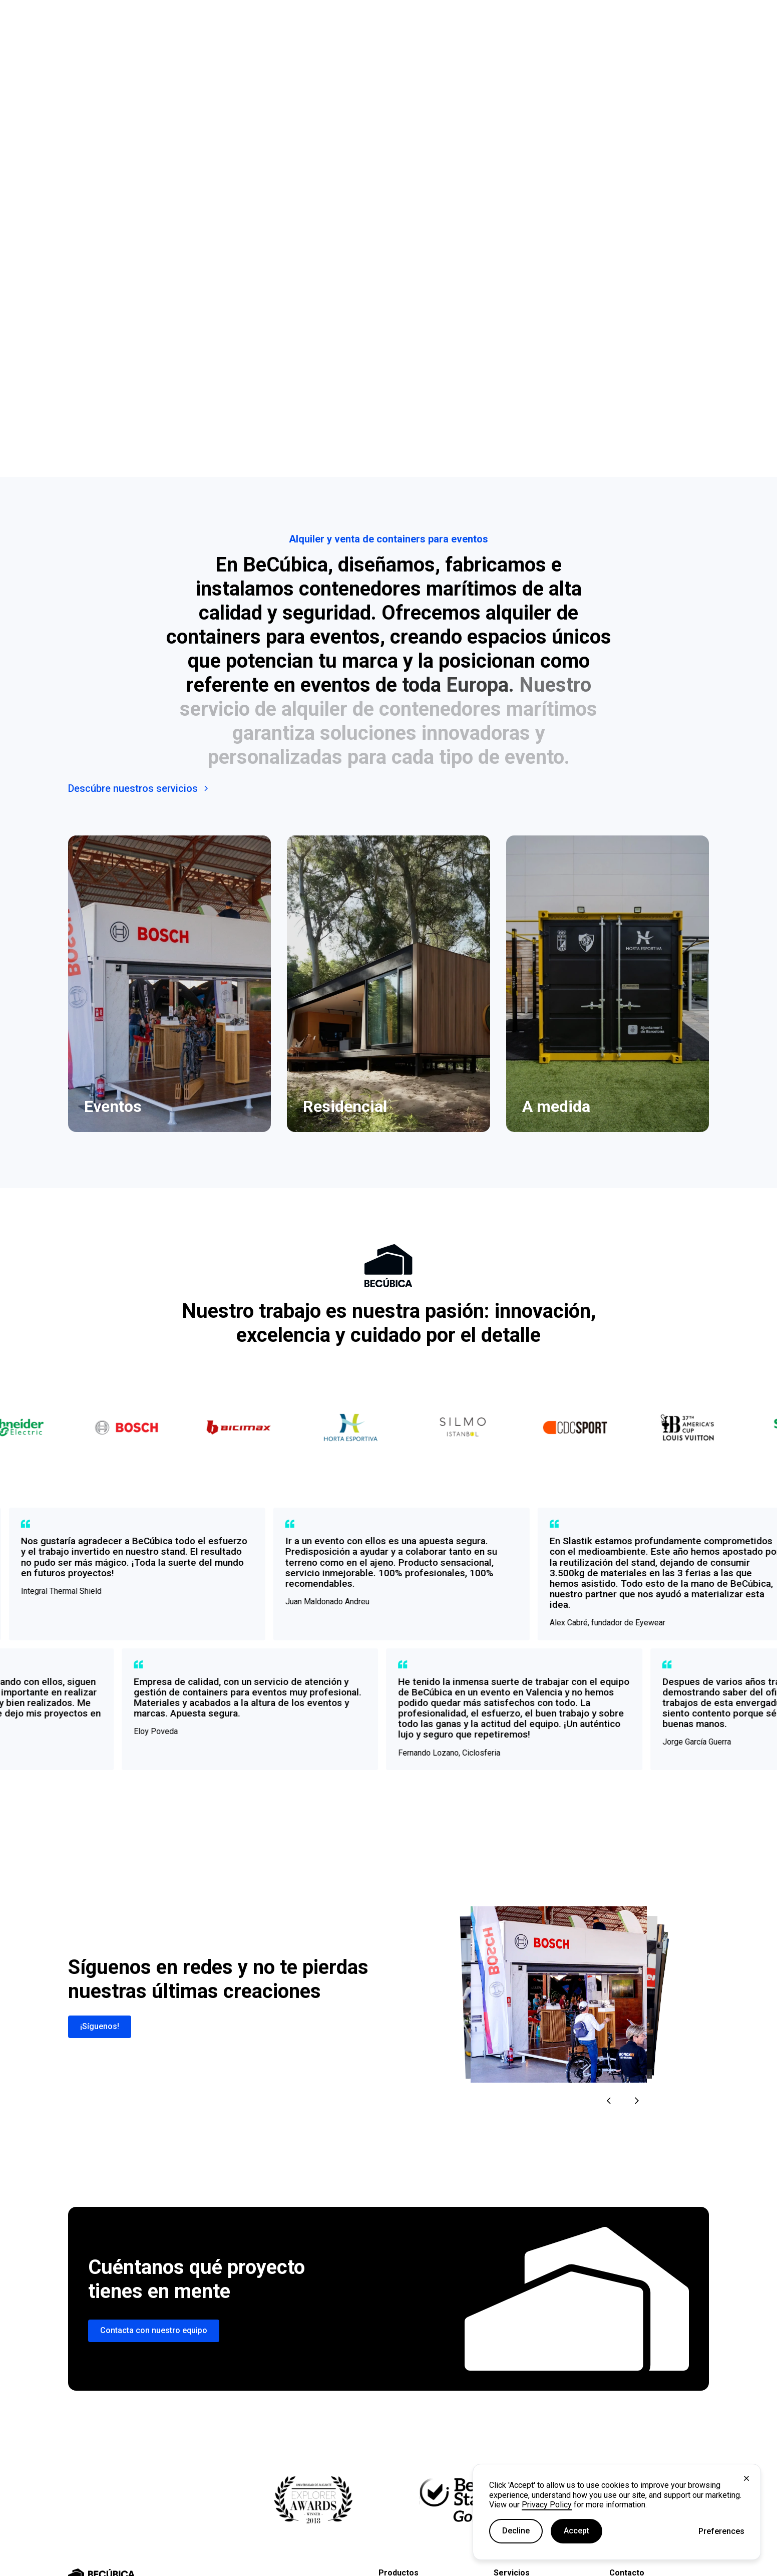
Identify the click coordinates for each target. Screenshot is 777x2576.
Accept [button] (576, 2530)
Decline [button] (516, 2530)
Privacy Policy (547, 2504)
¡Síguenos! (99, 2026)
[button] (721, 2531)
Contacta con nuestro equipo (153, 2330)
